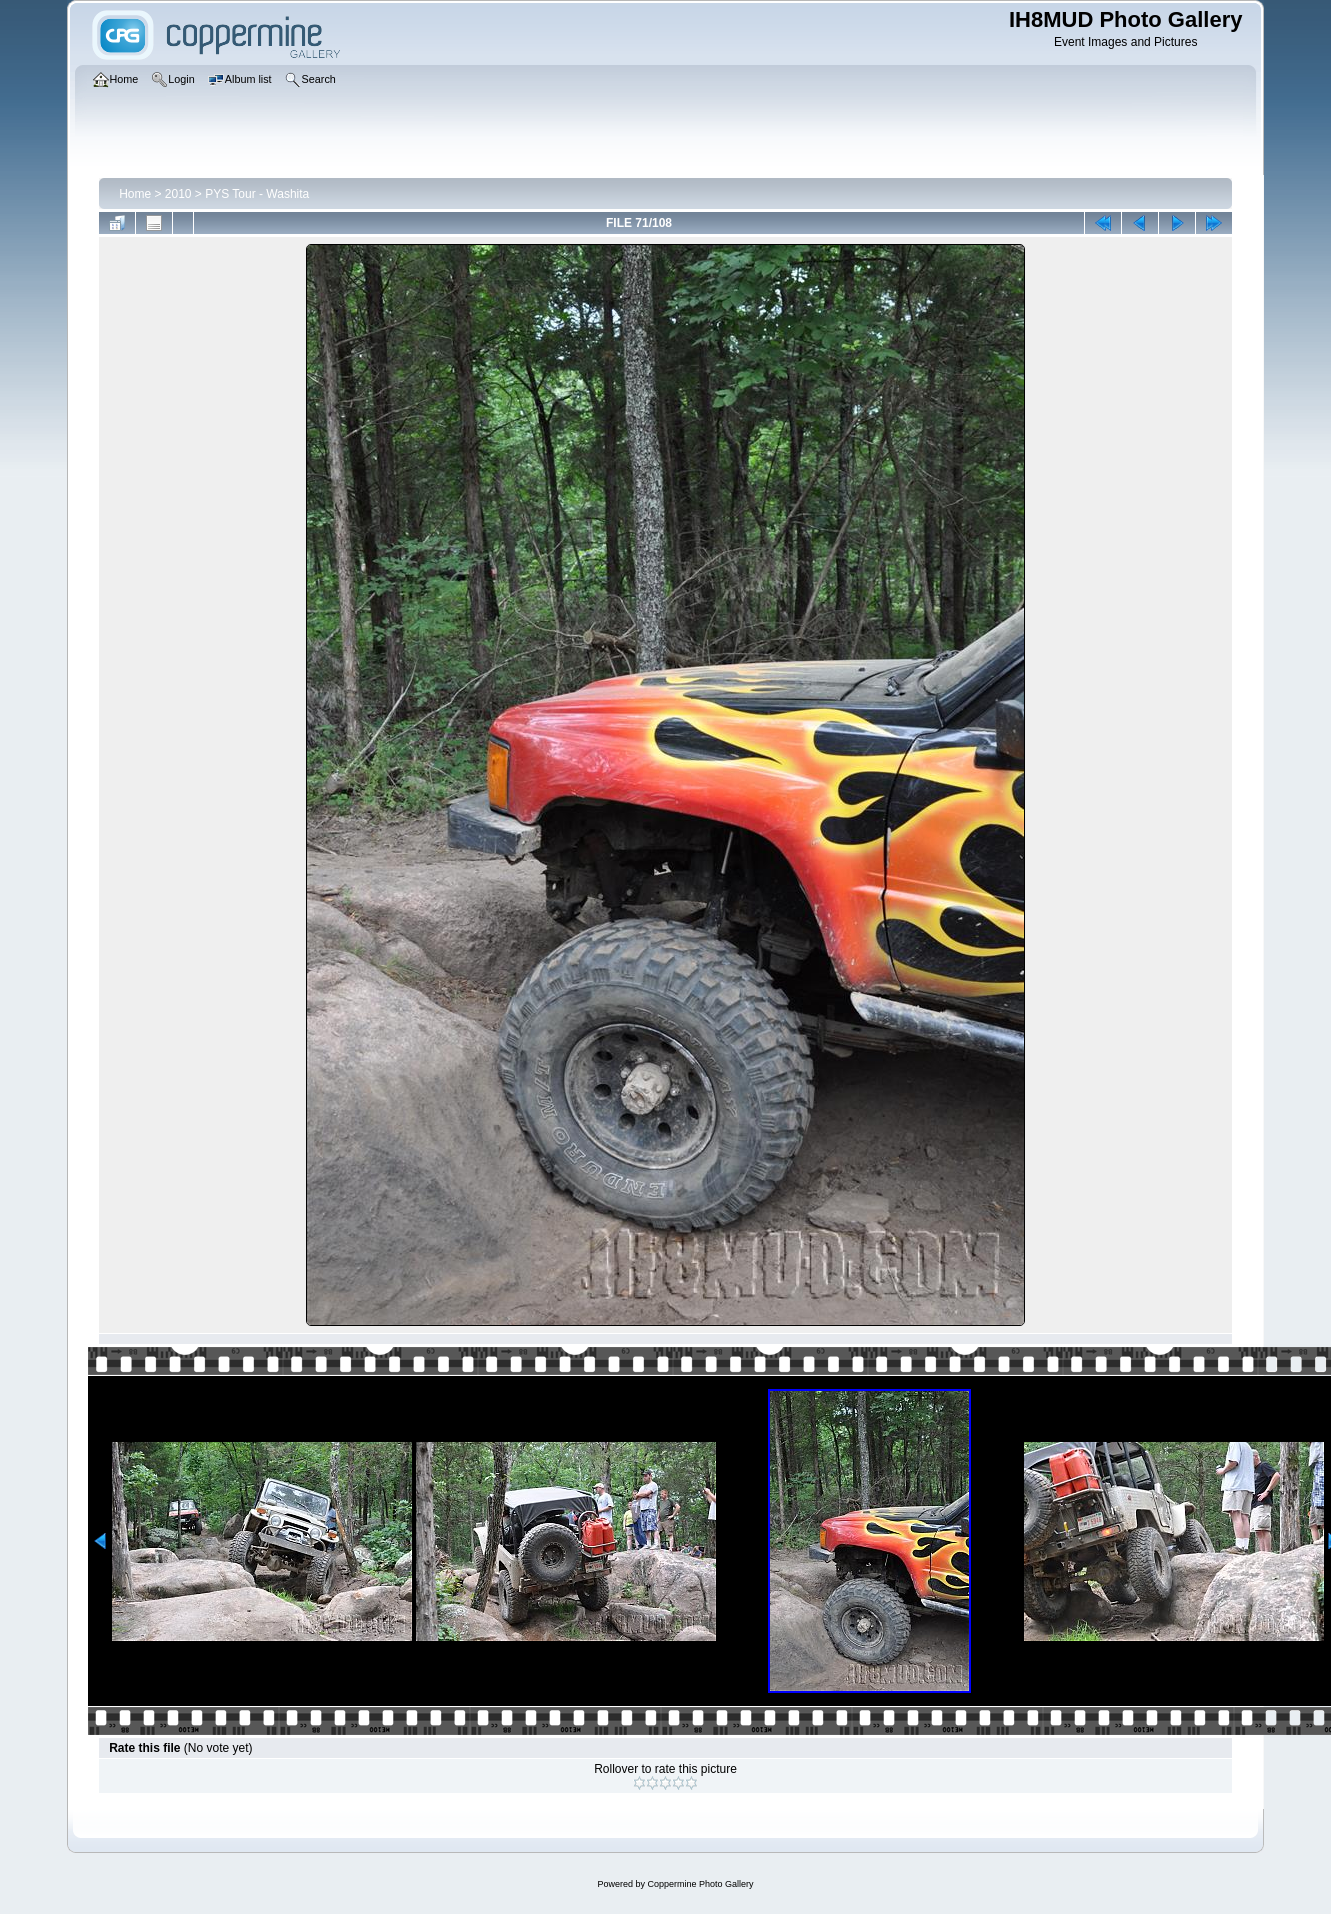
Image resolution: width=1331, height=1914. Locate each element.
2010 (178, 194)
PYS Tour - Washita (257, 194)
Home (135, 194)
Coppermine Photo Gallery (700, 1884)
